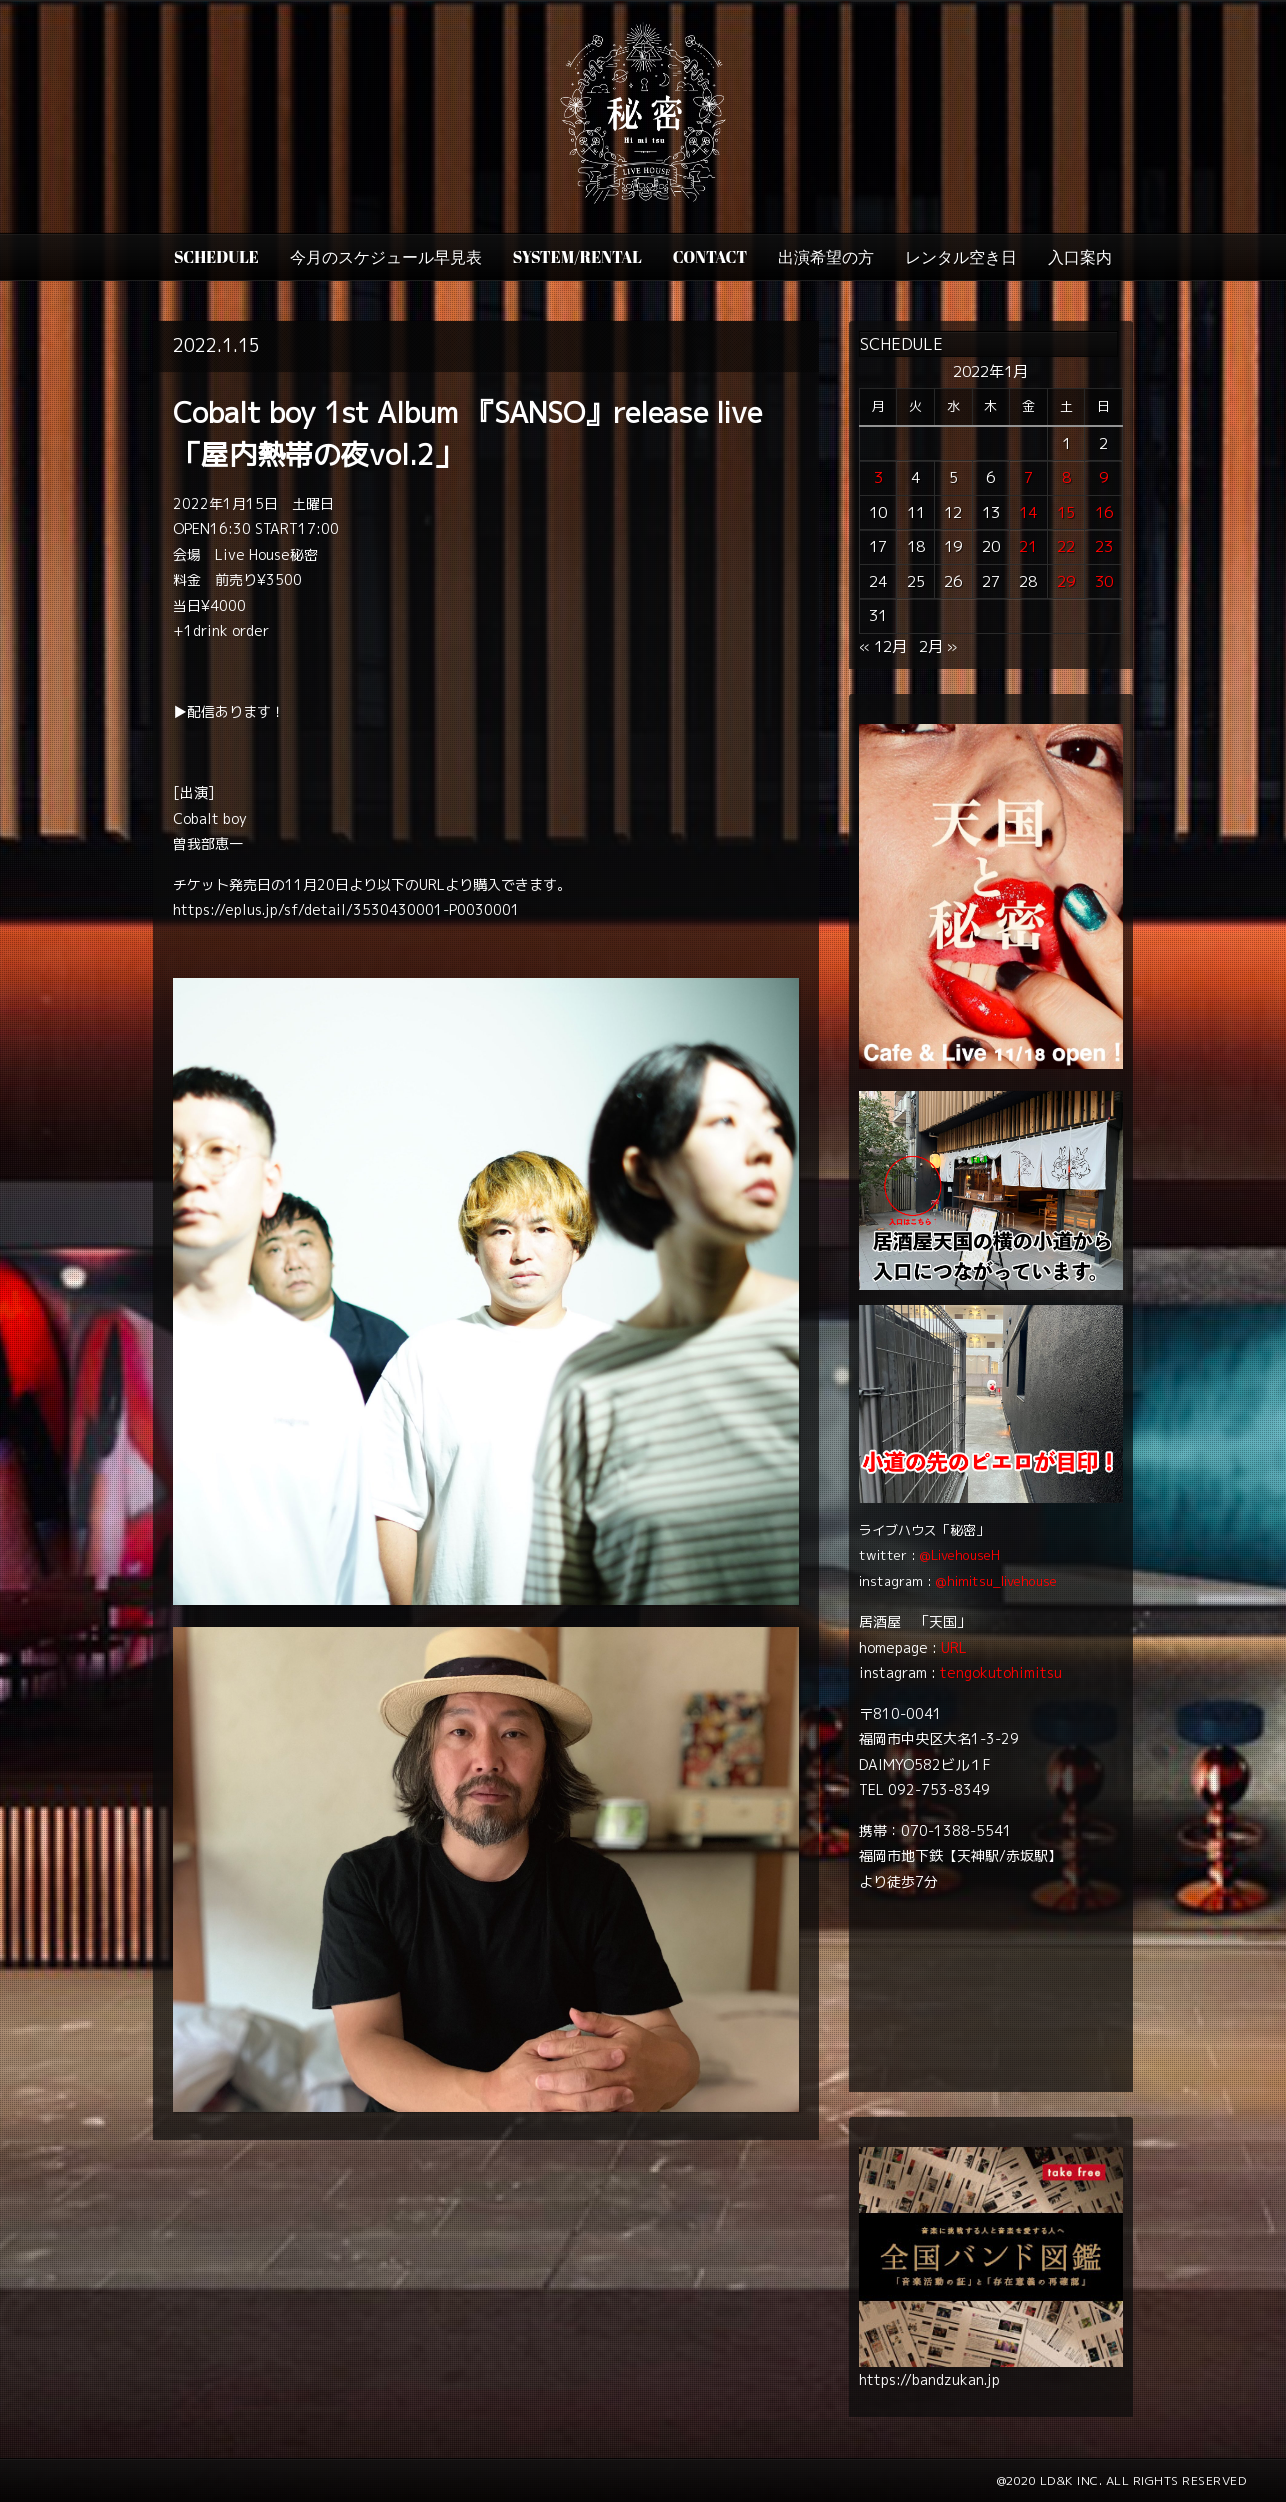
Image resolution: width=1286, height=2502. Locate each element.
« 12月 (883, 646)
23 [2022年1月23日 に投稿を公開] (1104, 546)
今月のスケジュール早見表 (386, 257)
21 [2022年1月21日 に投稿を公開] (1028, 546)
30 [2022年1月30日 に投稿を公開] (1104, 581)
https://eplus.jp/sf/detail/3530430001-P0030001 (346, 909)
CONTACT (710, 257)
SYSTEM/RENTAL (577, 257)
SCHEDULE (216, 257)
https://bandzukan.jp (929, 2379)
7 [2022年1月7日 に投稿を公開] (1028, 477)
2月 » (938, 646)
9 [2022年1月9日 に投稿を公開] (1103, 477)
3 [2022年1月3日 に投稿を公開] (878, 477)
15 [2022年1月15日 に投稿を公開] (1066, 512)
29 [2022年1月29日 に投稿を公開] (1066, 581)
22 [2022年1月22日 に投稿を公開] (1066, 546)
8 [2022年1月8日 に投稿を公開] (1066, 477)
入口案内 (1080, 257)
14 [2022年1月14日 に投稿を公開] (1028, 512)
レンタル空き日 (961, 257)
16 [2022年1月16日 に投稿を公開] (1104, 512)
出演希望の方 (826, 257)
